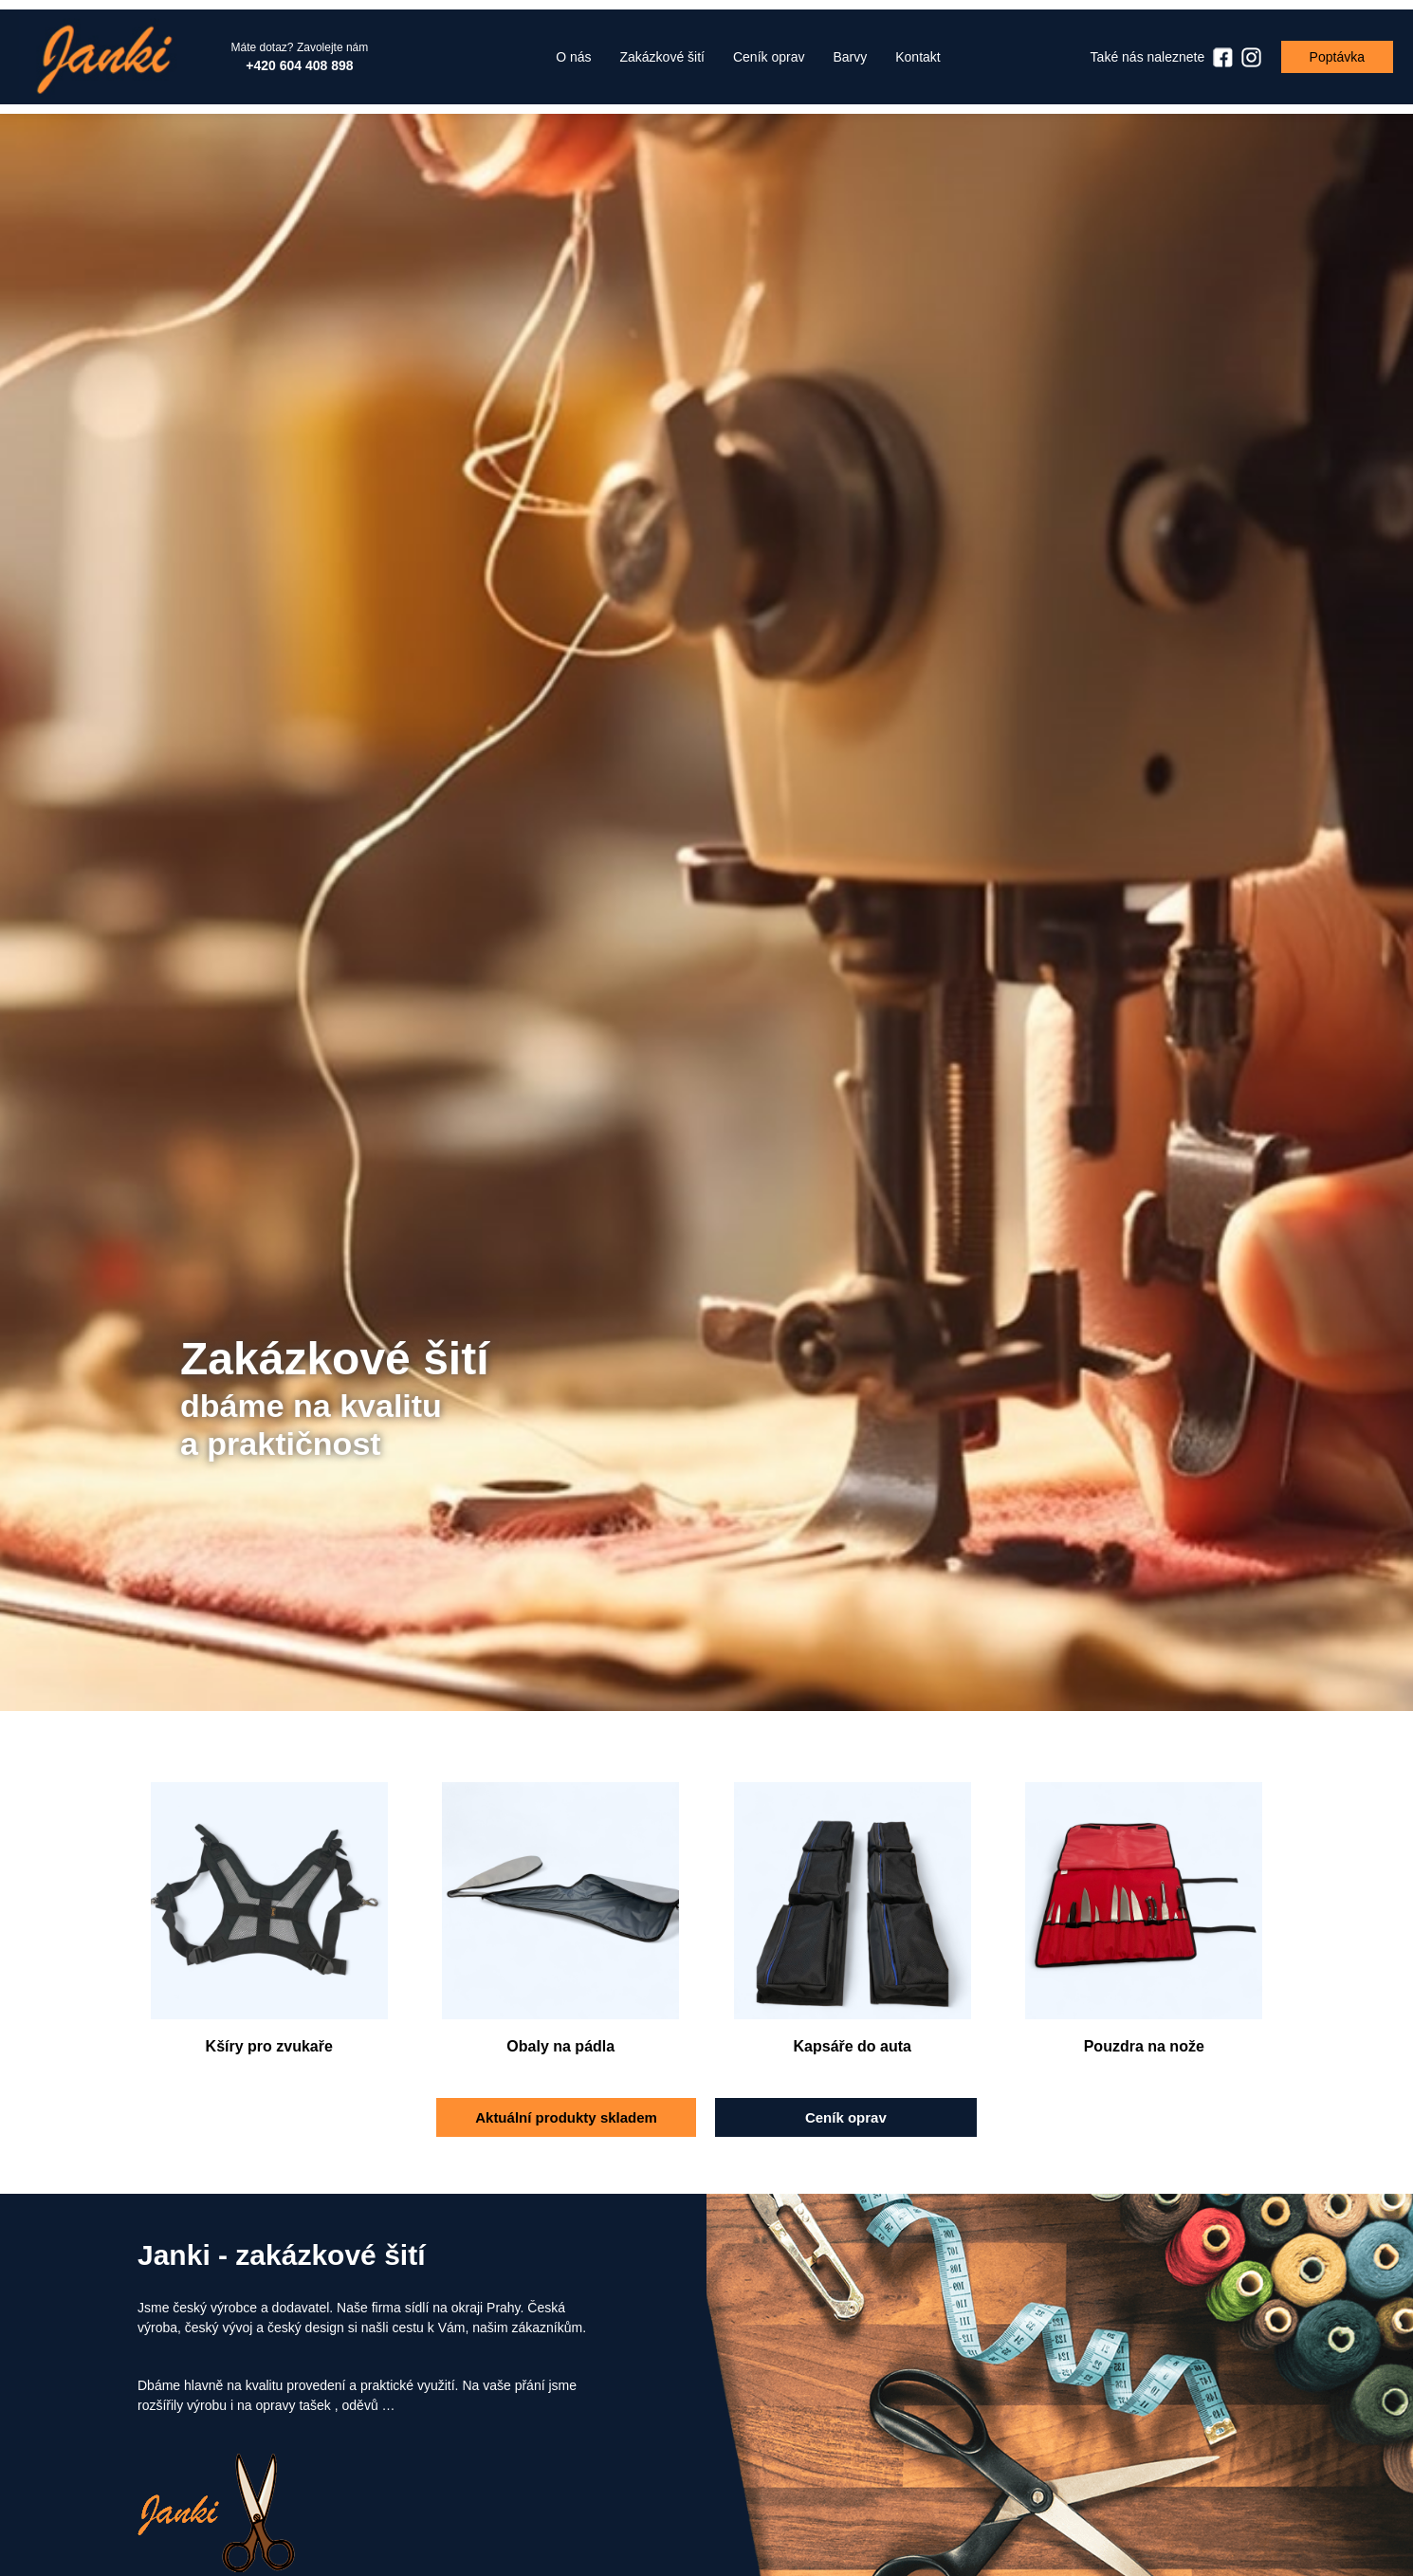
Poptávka (1337, 56)
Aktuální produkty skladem (566, 2117)
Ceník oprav (846, 2117)
